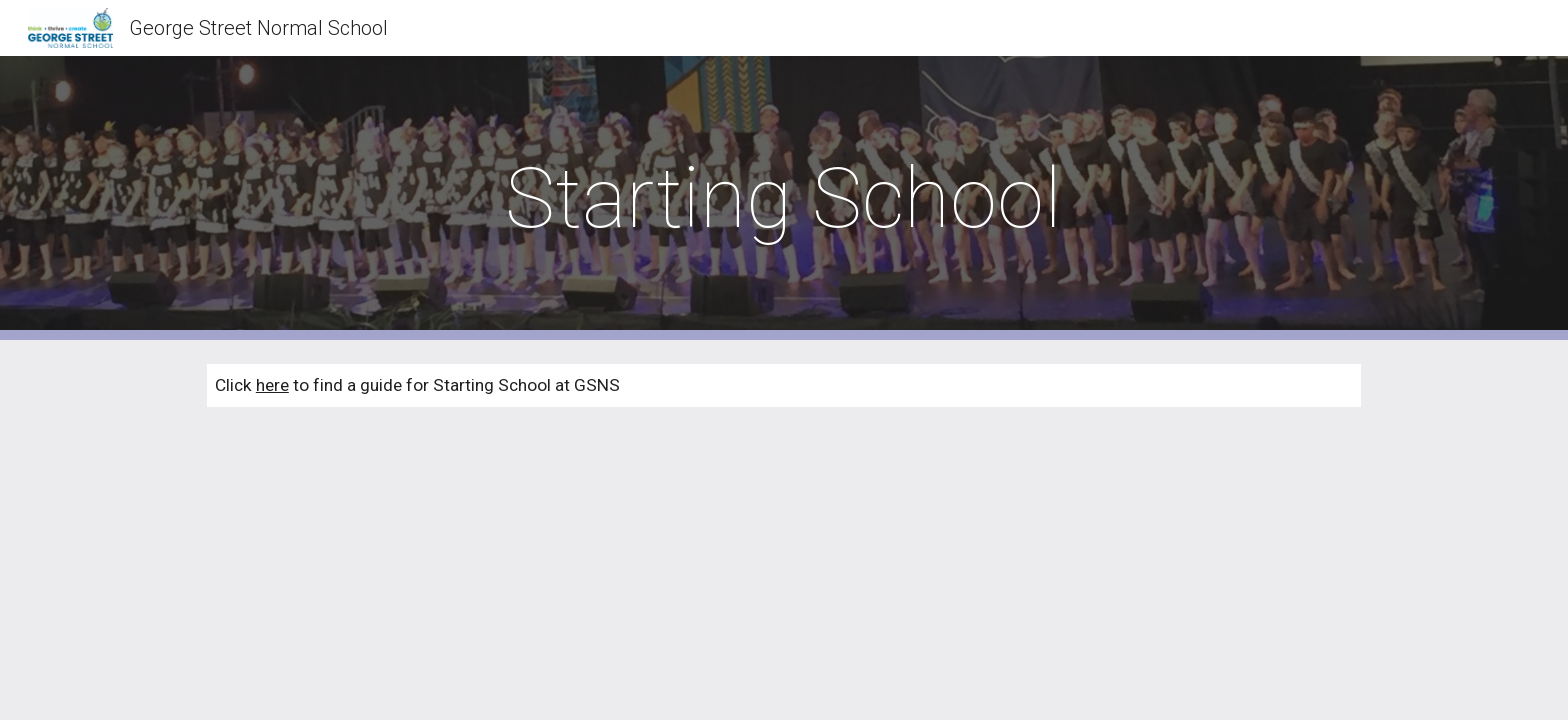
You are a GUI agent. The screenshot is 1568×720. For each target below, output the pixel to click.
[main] (784, 198)
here (272, 385)
